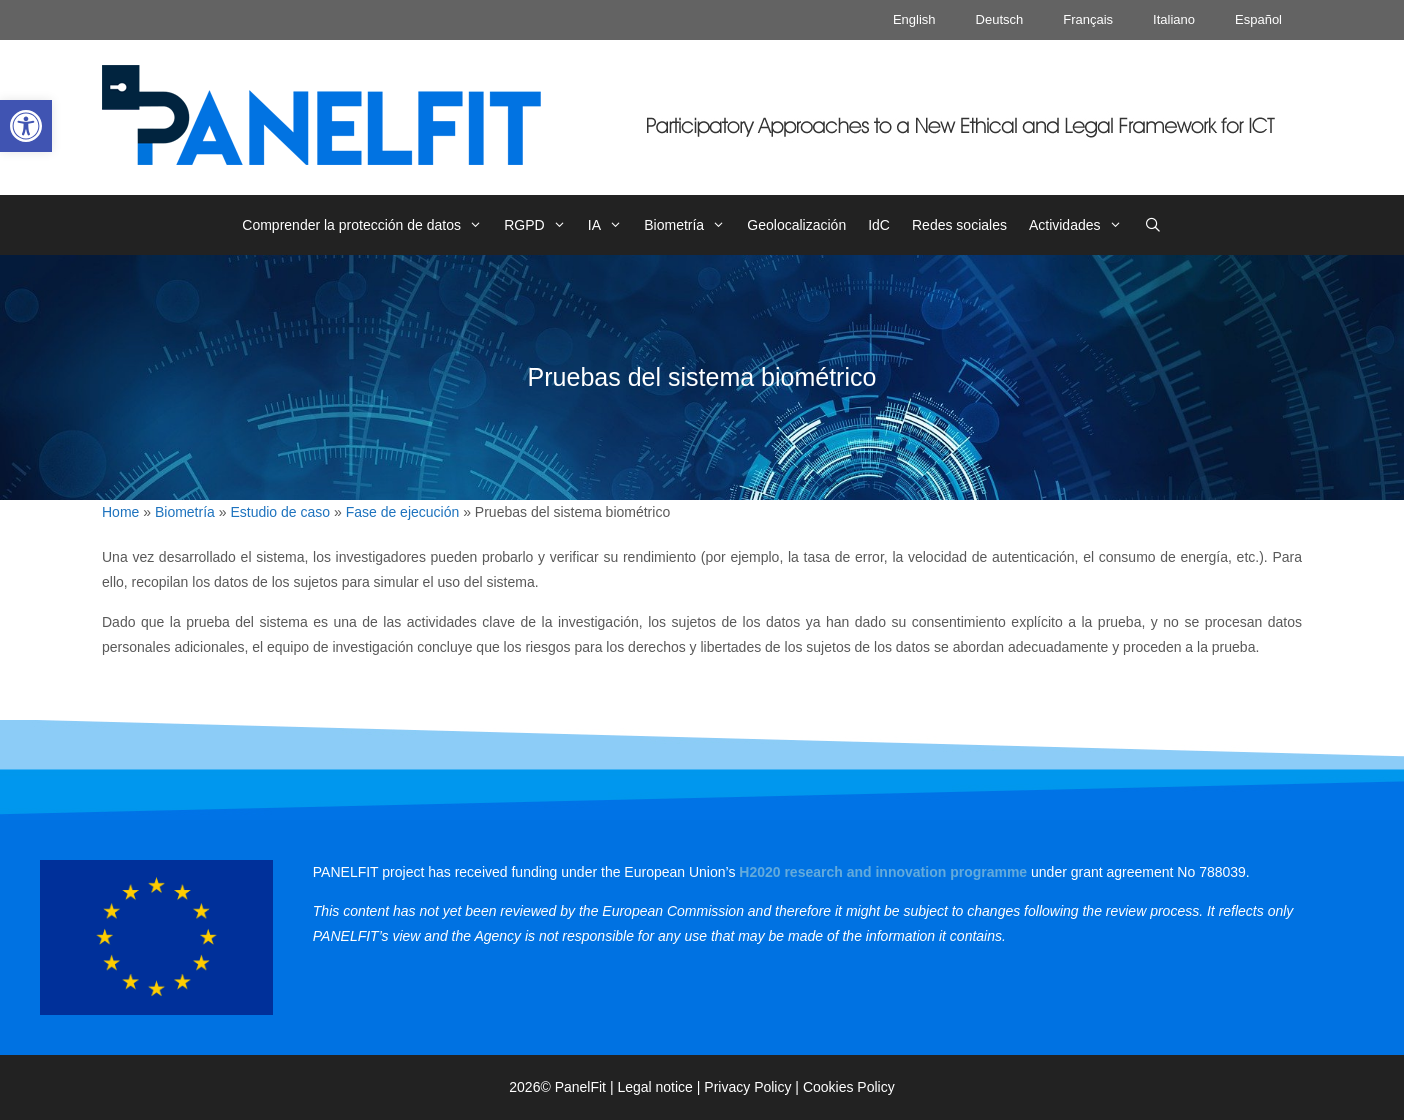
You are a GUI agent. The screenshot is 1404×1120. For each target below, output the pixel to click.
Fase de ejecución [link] (403, 512)
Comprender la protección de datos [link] (367, 225)
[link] (26, 126)
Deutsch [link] (1000, 19)
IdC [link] (879, 225)
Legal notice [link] (655, 1087)
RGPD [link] (540, 225)
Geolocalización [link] (796, 225)
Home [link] (120, 512)
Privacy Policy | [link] (753, 1087)
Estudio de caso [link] (280, 512)
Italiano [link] (1174, 19)
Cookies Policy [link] (849, 1087)
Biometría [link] (690, 225)
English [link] (914, 19)
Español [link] (1258, 19)
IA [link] (610, 225)
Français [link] (1088, 19)
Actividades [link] (1081, 225)
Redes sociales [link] (959, 225)
